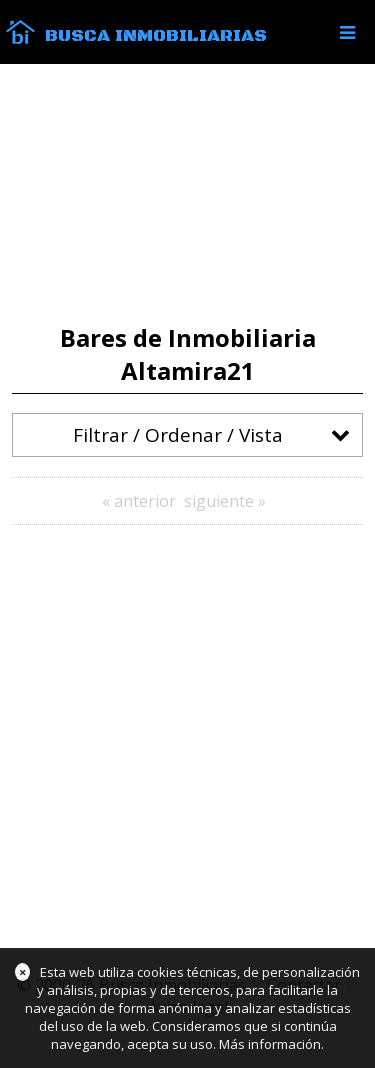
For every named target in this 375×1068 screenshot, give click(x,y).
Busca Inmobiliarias (156, 36)
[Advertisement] (187, 194)
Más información (270, 1044)
